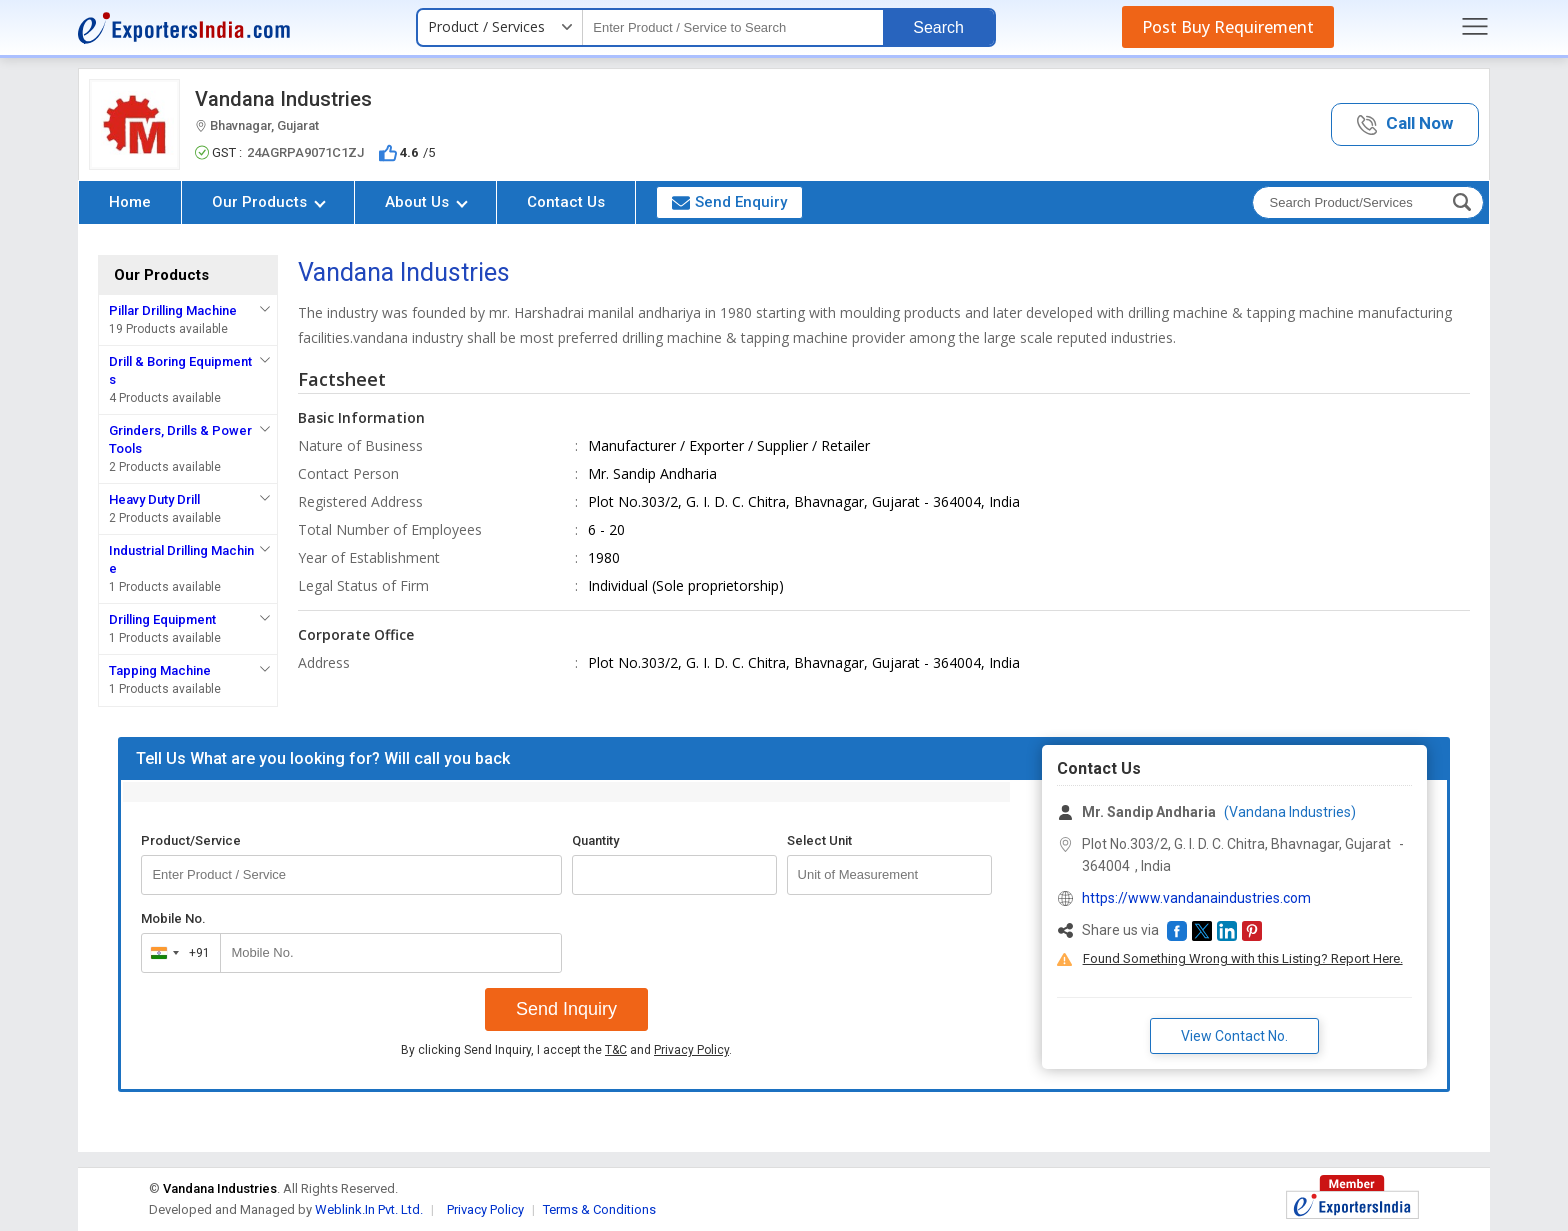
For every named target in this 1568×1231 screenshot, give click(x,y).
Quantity (595, 840)
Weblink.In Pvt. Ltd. (369, 1209)
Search (938, 27)
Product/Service (191, 840)
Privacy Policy (691, 1050)
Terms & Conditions (599, 1209)
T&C (616, 1050)
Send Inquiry (566, 1009)
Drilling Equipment (162, 619)
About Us (426, 202)
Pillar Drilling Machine (173, 310)
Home (130, 202)
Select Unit (819, 840)
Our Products (269, 202)
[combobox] (176, 953)
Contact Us (566, 202)
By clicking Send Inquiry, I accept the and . (566, 1050)
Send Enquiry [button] (729, 202)
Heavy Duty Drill (154, 499)
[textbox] (733, 27)
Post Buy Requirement (1228, 27)
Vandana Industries (283, 99)
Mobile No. (173, 918)
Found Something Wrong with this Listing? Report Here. (1243, 958)
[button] (1405, 124)
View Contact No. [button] (1234, 1036)
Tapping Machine (160, 670)
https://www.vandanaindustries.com (1196, 898)
